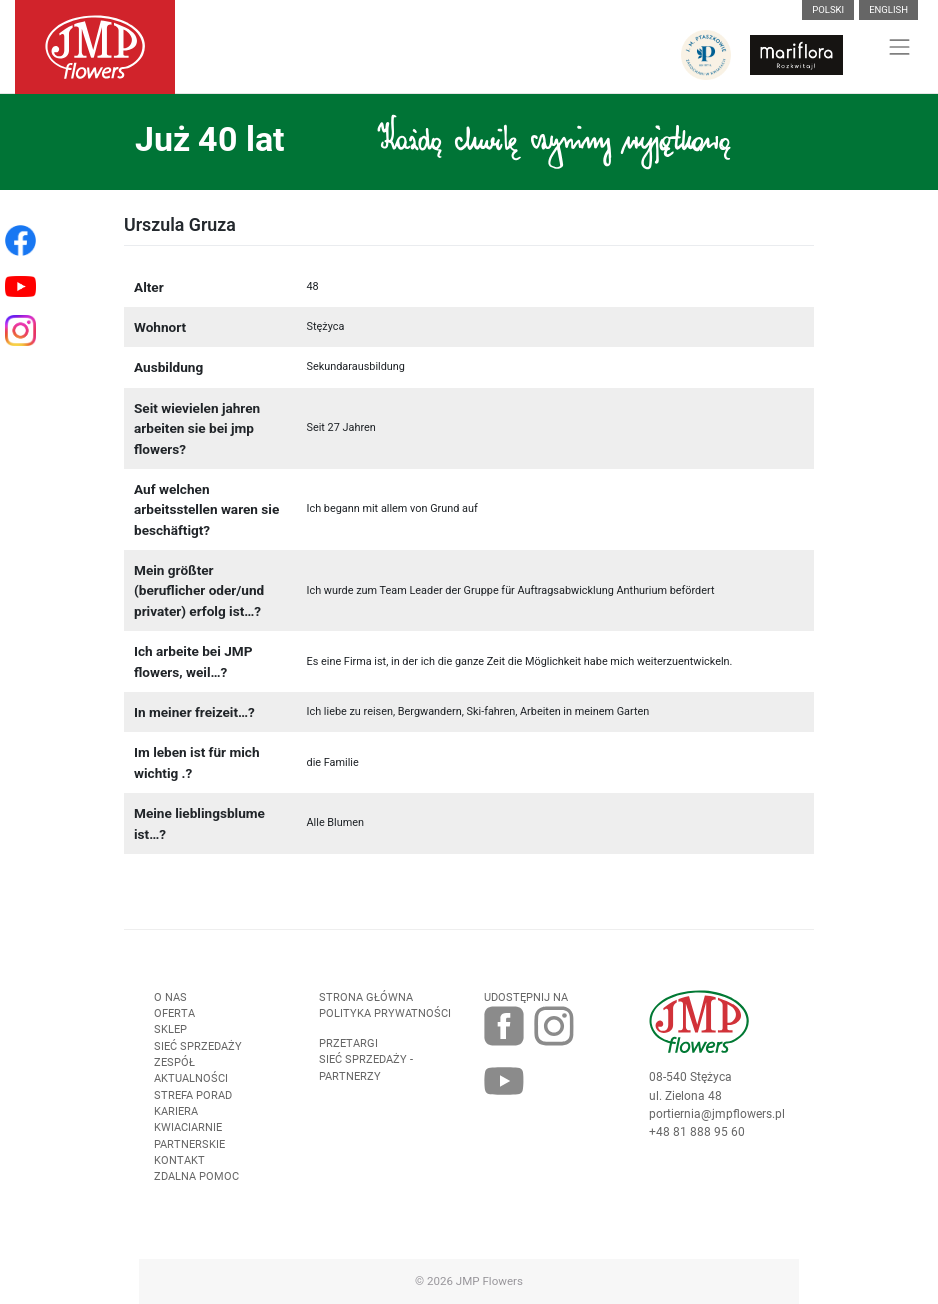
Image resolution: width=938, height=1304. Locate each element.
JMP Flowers (489, 1281)
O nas (170, 1007)
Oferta (174, 1023)
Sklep (170, 1039)
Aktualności (191, 1088)
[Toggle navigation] (900, 47)
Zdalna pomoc (196, 1186)
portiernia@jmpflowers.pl (716, 1124)
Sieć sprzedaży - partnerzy (366, 1077)
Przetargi (348, 1053)
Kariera (176, 1121)
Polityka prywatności (385, 1023)
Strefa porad (193, 1105)
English (888, 9)
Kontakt (179, 1170)
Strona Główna (366, 1007)
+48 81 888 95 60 (697, 1142)
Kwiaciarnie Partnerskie (189, 1145)
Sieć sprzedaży (198, 1056)
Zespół (174, 1072)
